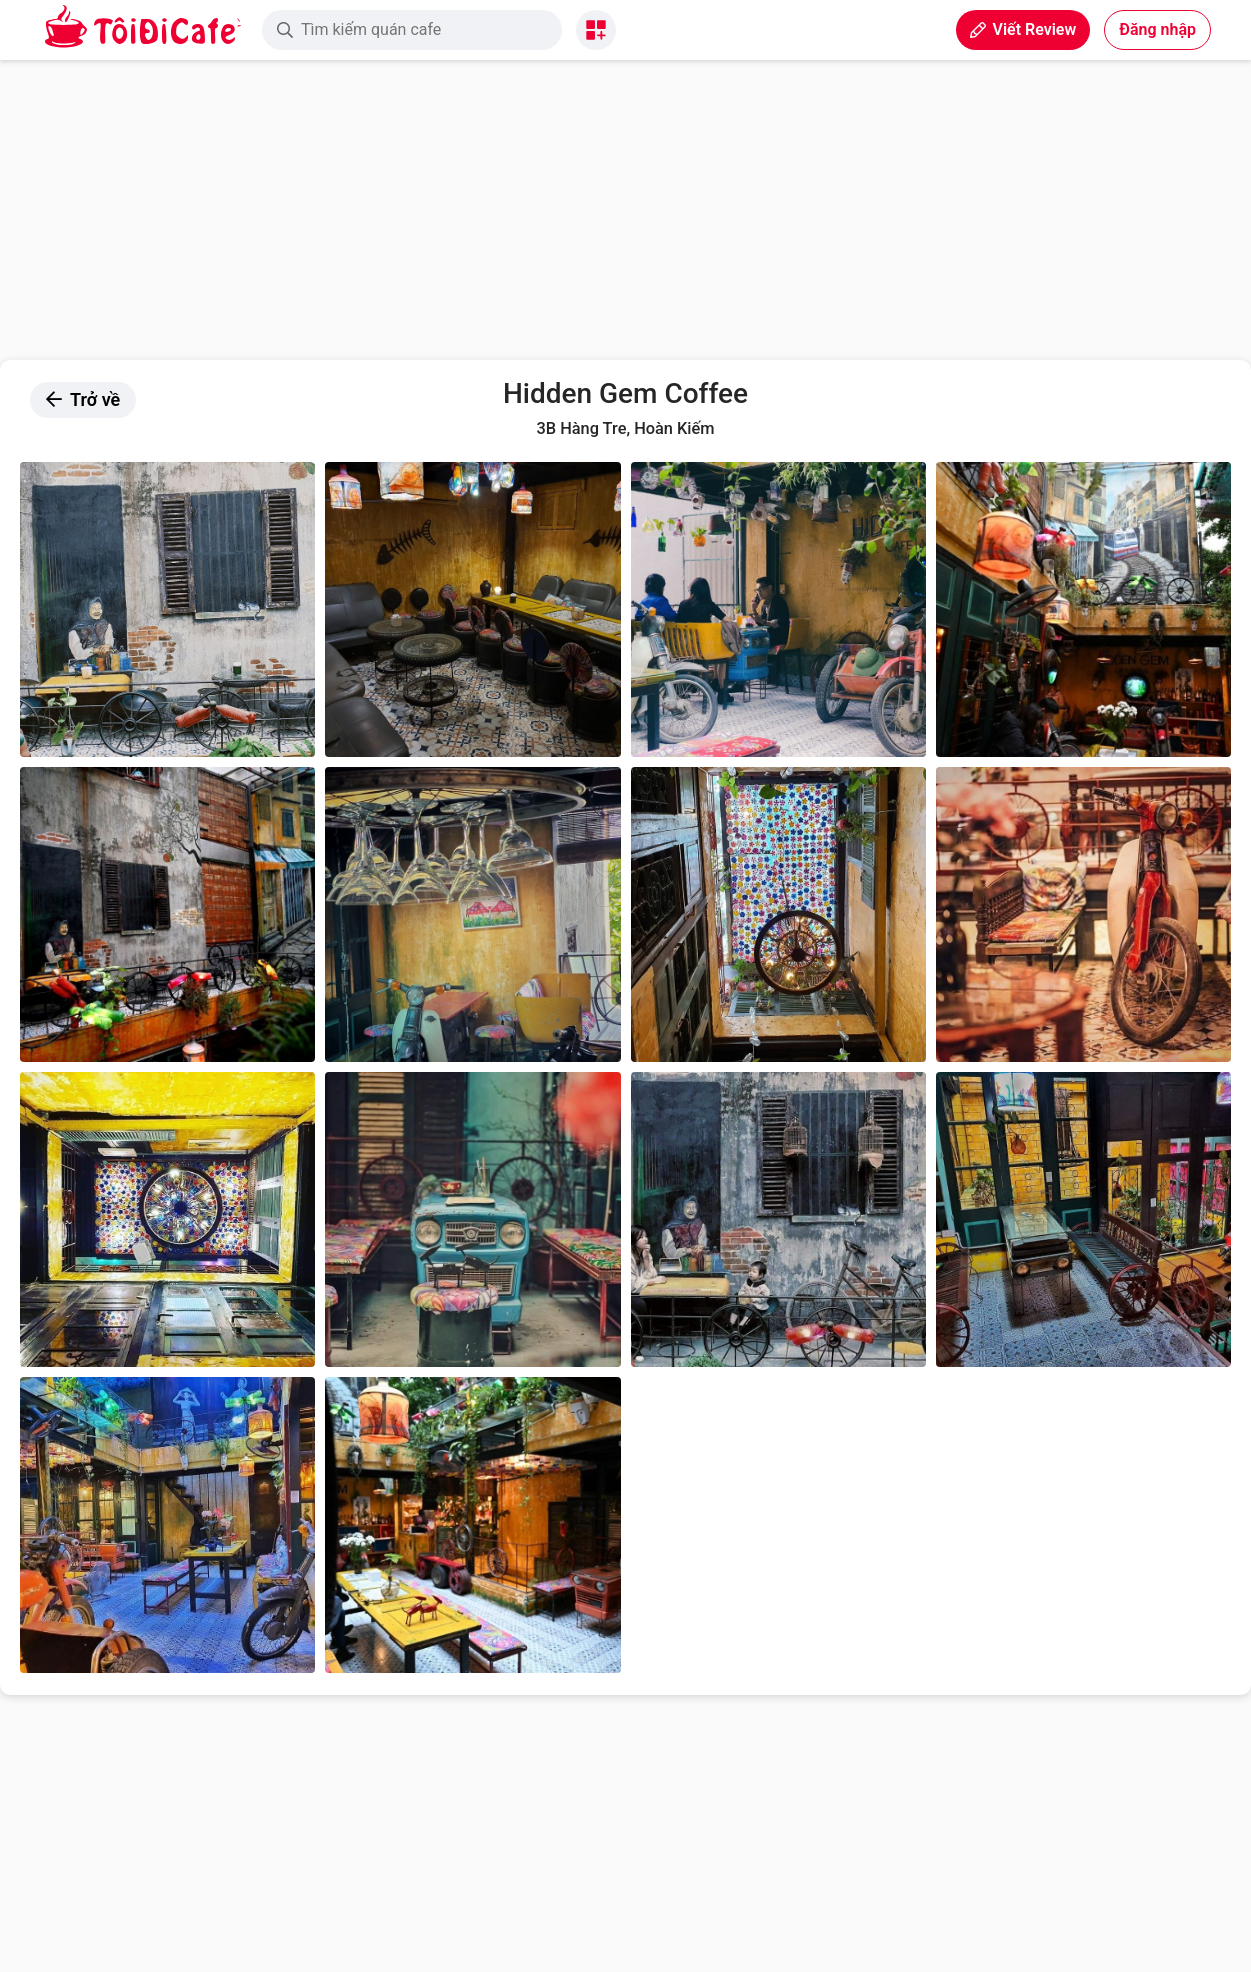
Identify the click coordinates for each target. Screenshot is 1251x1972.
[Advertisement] (626, 210)
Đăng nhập (1157, 29)
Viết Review (1023, 29)
